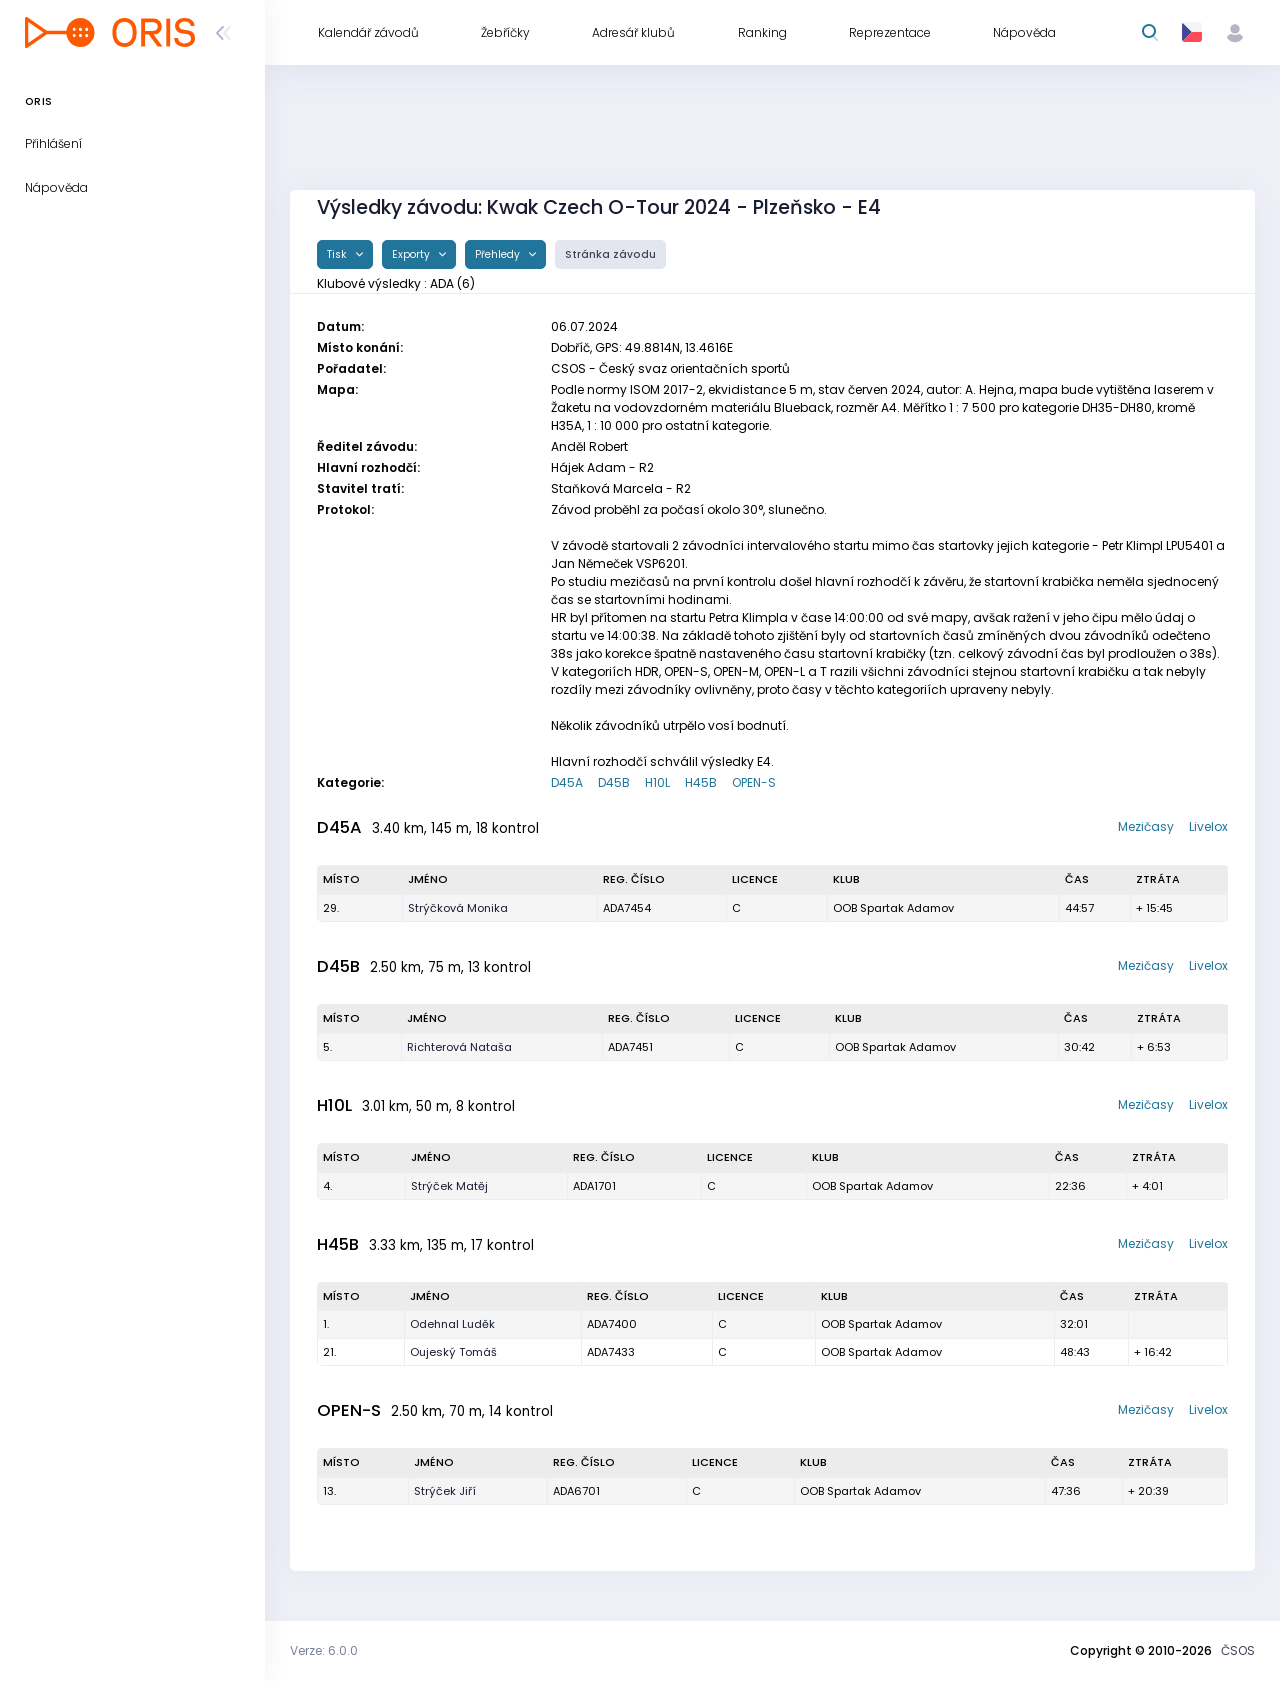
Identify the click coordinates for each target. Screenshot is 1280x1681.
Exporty (412, 254)
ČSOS (1238, 1650)
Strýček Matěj (449, 1186)
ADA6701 (576, 1491)
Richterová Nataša (459, 1047)
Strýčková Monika (458, 908)
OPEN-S (754, 782)
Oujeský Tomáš (453, 1352)
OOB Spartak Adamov (893, 908)
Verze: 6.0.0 (324, 1650)
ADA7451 (630, 1047)
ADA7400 (612, 1324)
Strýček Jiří (445, 1491)
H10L (657, 782)
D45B (614, 782)
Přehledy (499, 254)
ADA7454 (627, 908)
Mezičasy (1146, 826)
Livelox (1208, 826)
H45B (701, 782)
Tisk (338, 254)
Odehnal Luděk (452, 1324)
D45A (567, 782)
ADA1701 (594, 1186)
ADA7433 (611, 1352)
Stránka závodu (610, 254)
